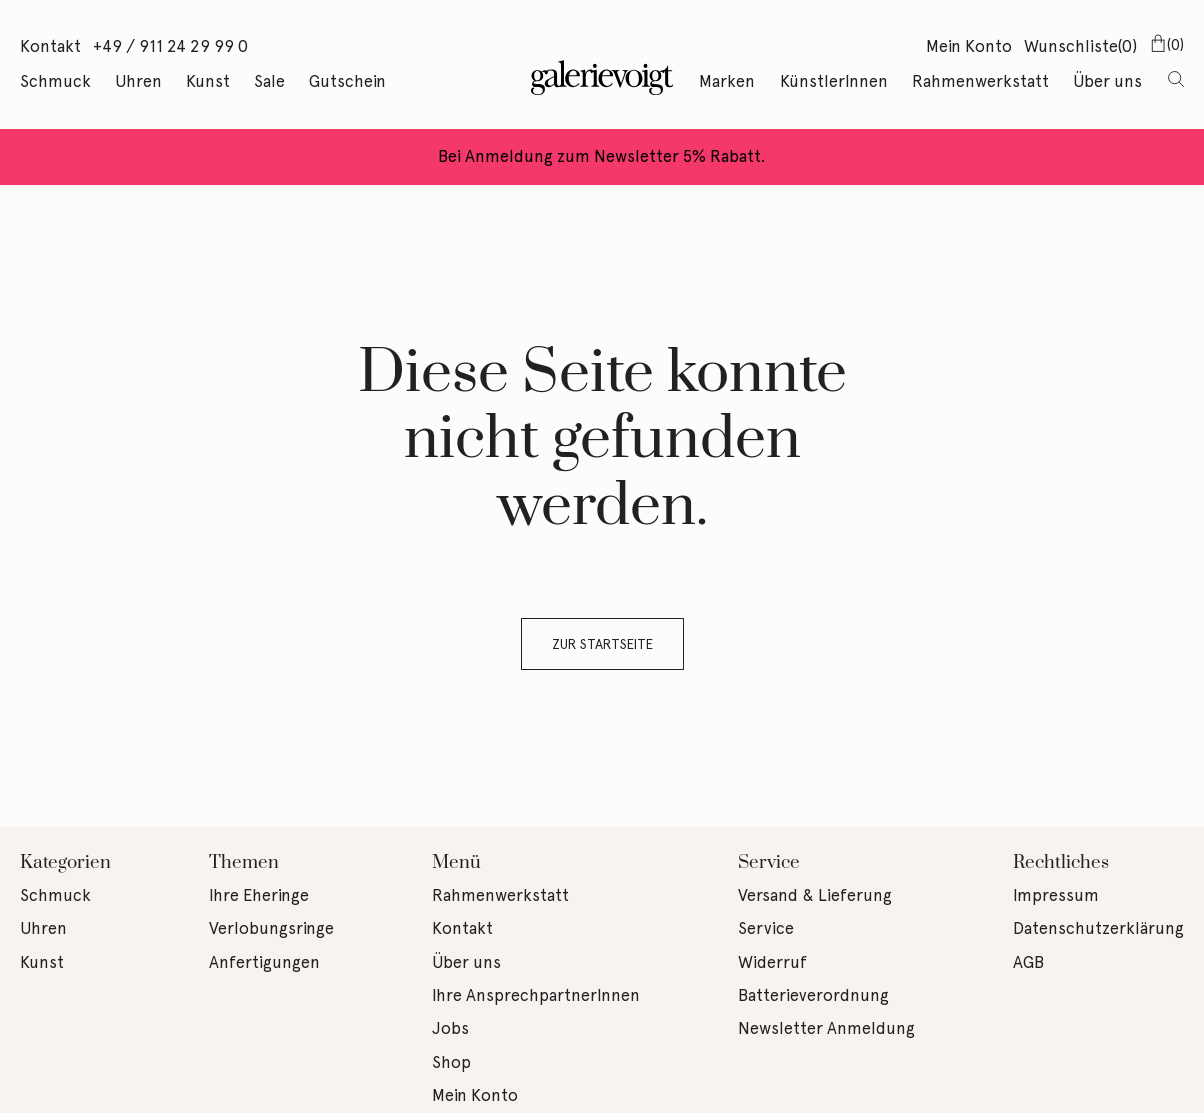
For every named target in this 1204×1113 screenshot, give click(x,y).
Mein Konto (969, 46)
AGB (1028, 962)
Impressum (1056, 895)
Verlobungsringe (271, 928)
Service (769, 862)
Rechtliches (1061, 862)
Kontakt (50, 46)
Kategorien (65, 862)
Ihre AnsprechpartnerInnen (536, 995)
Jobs (450, 1028)
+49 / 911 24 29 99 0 (170, 46)
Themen (244, 862)
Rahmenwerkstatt (980, 81)
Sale (269, 81)
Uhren (138, 81)
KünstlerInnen (834, 81)
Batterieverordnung (813, 995)
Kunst (208, 81)
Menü (456, 862)
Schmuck (55, 81)
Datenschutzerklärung (1098, 928)
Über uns (1107, 81)
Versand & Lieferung (815, 895)
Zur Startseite (602, 644)
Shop (451, 1062)
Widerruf (772, 962)
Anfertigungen (264, 962)
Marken (727, 81)
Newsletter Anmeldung (826, 1028)
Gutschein (347, 81)
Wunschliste (1080, 48)
